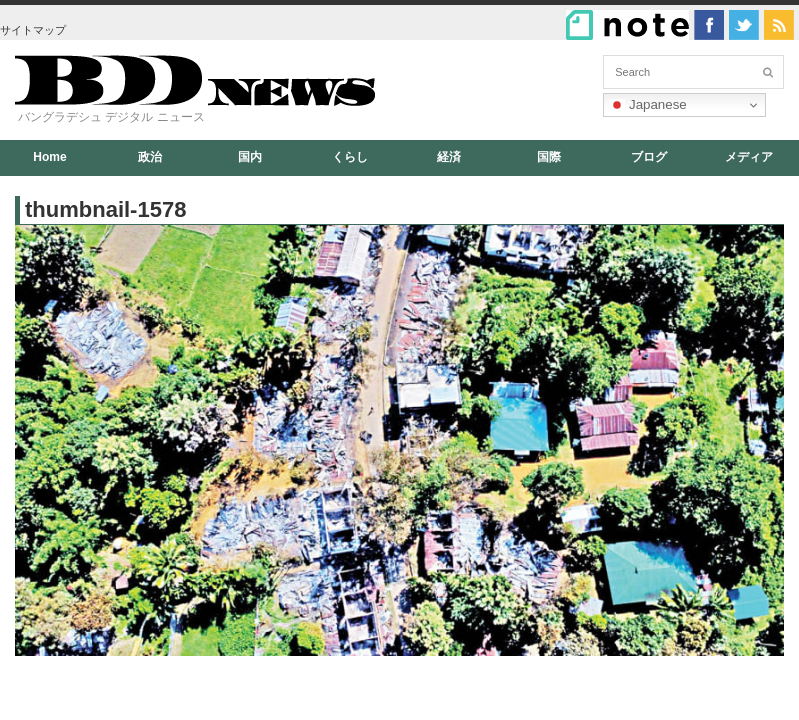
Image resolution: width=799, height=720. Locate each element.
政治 (150, 157)
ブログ (649, 157)
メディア (749, 157)
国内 (250, 157)
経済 (449, 157)
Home (49, 157)
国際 (549, 157)
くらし (350, 157)
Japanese (648, 105)
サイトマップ (33, 30)
